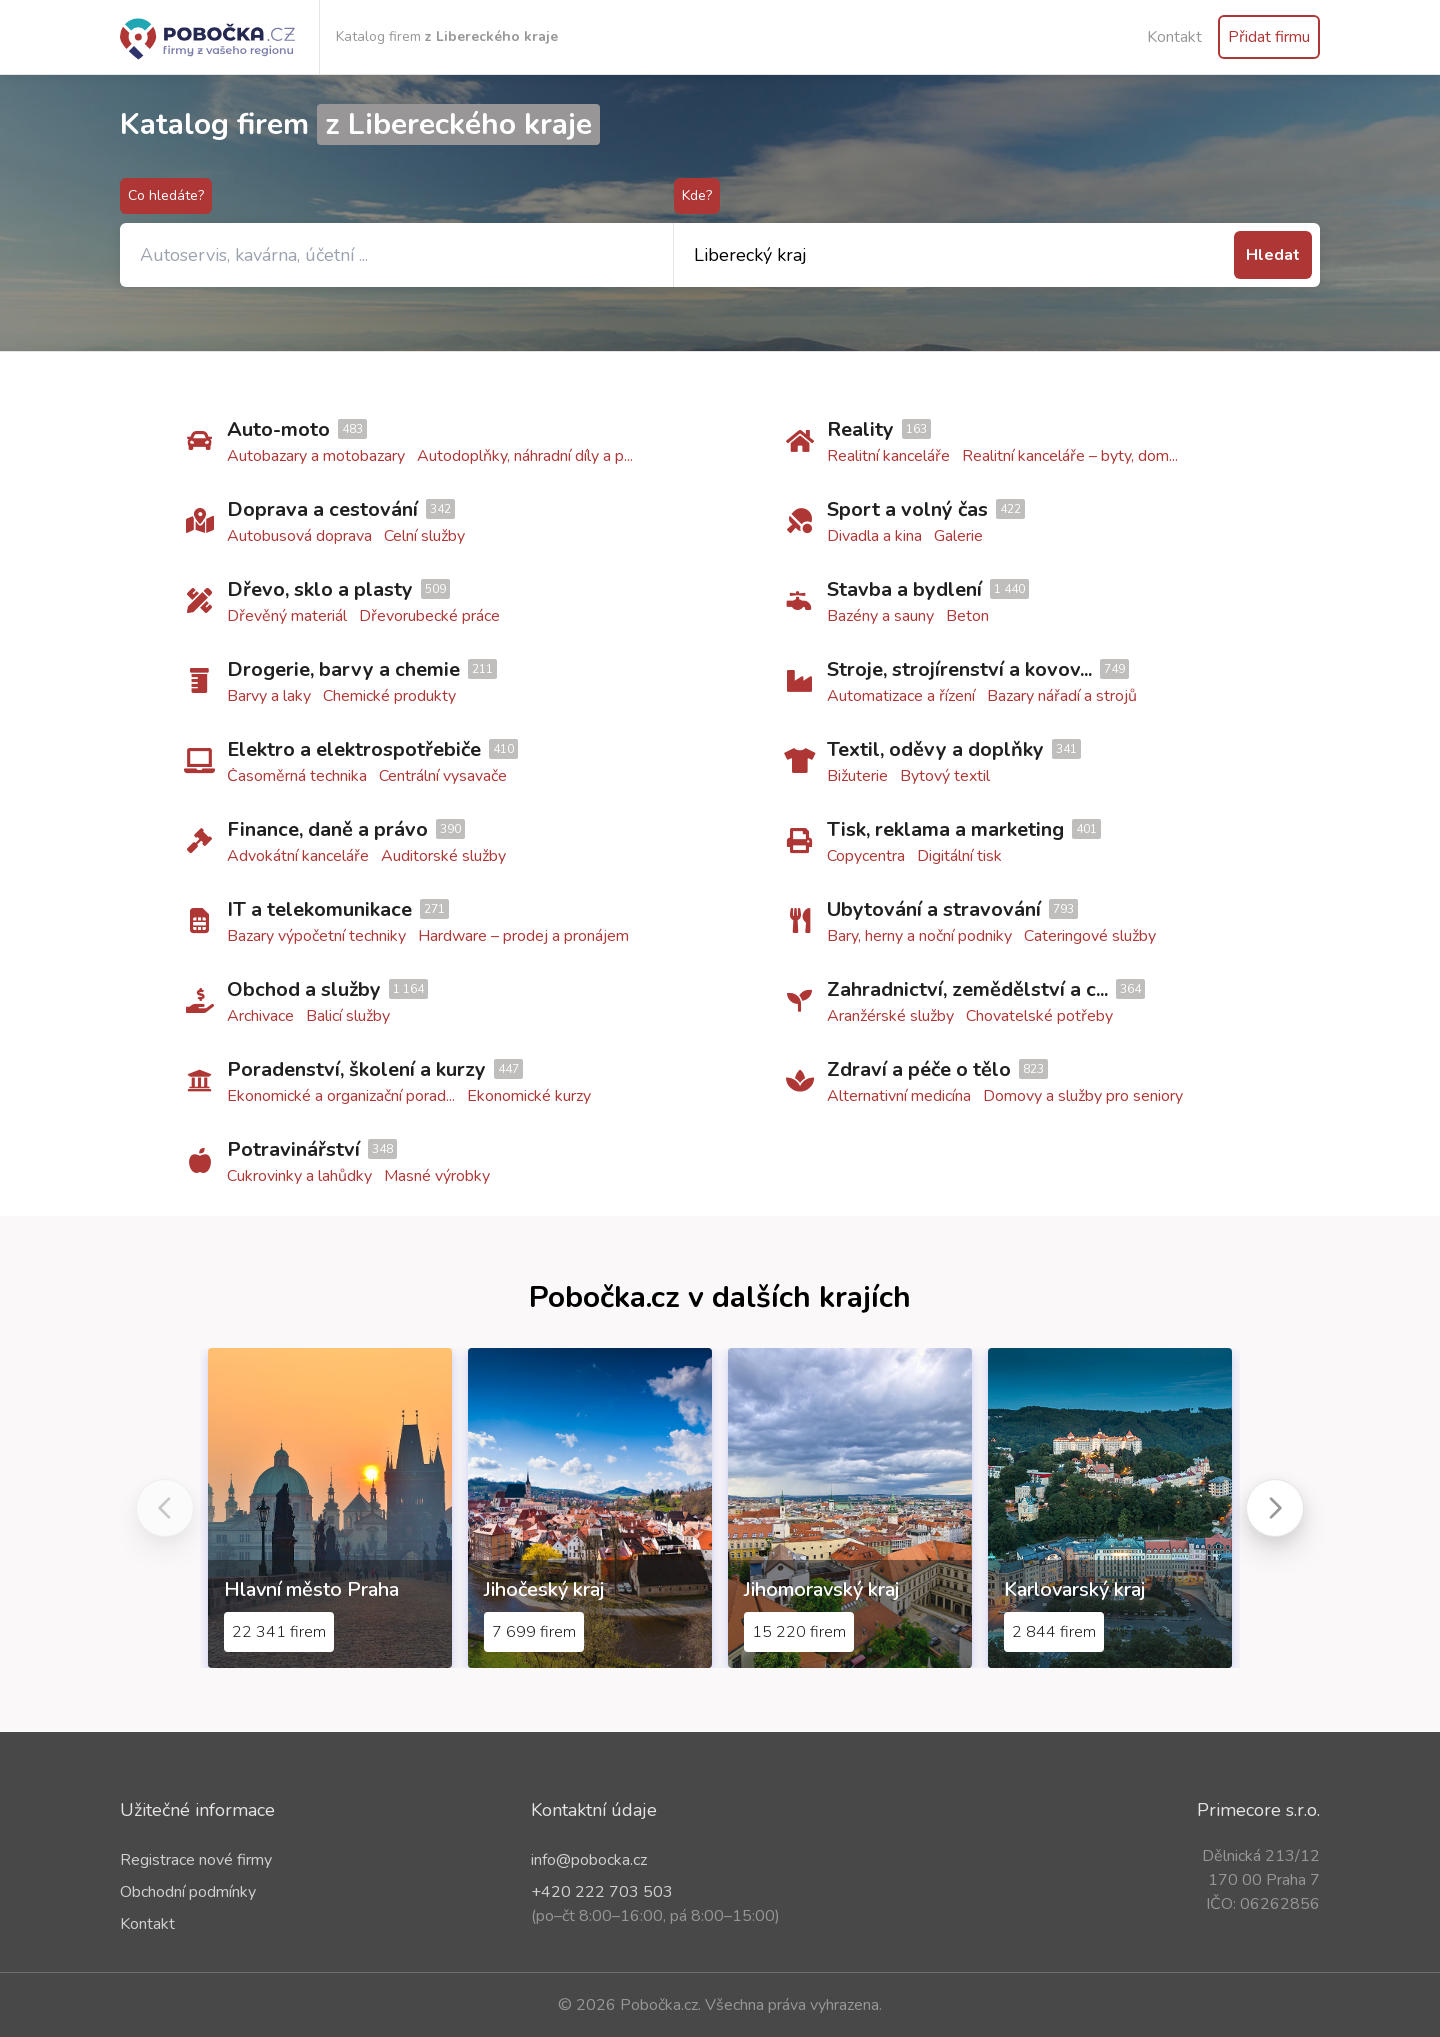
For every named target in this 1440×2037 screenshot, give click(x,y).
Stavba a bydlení (904, 589)
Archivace (260, 1016)
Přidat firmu (1269, 37)
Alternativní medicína (899, 1096)
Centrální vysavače (443, 776)
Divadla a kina (874, 536)
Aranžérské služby (890, 1016)
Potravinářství (293, 1149)
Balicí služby (348, 1016)
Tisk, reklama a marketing (945, 829)
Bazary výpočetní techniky (316, 936)
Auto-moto (278, 429)
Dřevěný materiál (287, 616)
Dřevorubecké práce (429, 616)
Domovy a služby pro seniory (1083, 1096)
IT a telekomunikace (319, 909)
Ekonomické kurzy (529, 1096)
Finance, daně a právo (327, 829)
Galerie (958, 536)
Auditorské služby (443, 856)
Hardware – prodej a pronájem (523, 936)
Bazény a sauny (880, 616)
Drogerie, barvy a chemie (343, 669)
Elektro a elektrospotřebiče (354, 749)
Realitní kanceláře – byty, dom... (1070, 456)
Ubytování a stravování (934, 909)
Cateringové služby (1090, 936)
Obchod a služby (304, 989)
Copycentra (866, 856)
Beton (967, 616)
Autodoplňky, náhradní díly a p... (525, 456)
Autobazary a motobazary (316, 456)
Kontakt (1174, 37)
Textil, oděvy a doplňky (935, 749)
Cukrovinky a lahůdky (299, 1176)
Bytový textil (945, 776)
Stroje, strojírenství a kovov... (959, 669)
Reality (860, 429)
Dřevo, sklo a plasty (320, 589)
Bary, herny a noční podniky (919, 936)
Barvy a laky (269, 696)
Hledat (1273, 255)
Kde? (697, 195)
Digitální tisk (959, 856)
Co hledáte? (166, 195)
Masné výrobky (437, 1176)
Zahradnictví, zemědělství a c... (967, 989)
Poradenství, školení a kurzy (356, 1069)
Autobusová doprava (299, 536)
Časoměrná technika (297, 776)
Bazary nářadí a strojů (1062, 696)
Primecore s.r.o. (1258, 1810)
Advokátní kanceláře (298, 856)
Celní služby (424, 536)
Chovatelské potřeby (1039, 1016)
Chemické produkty (389, 696)
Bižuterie (857, 776)
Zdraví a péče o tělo (919, 1069)
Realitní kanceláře (888, 456)
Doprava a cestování (322, 509)
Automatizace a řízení (901, 696)
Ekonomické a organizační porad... (341, 1096)
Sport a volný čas (907, 509)
